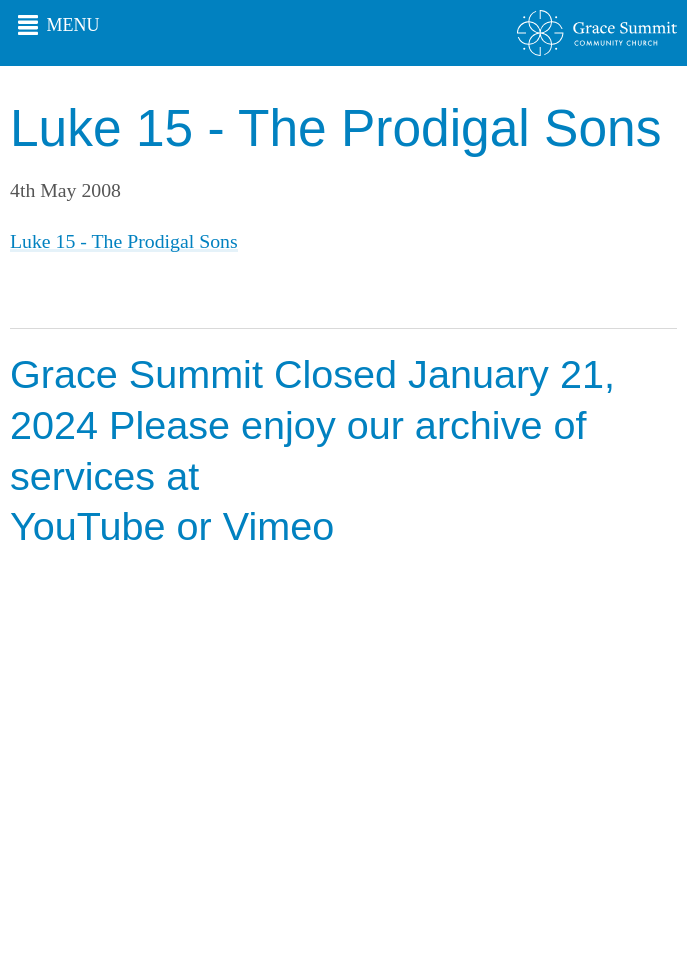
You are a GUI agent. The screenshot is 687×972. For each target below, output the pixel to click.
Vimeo (278, 526)
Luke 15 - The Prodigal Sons (124, 241)
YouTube (88, 526)
